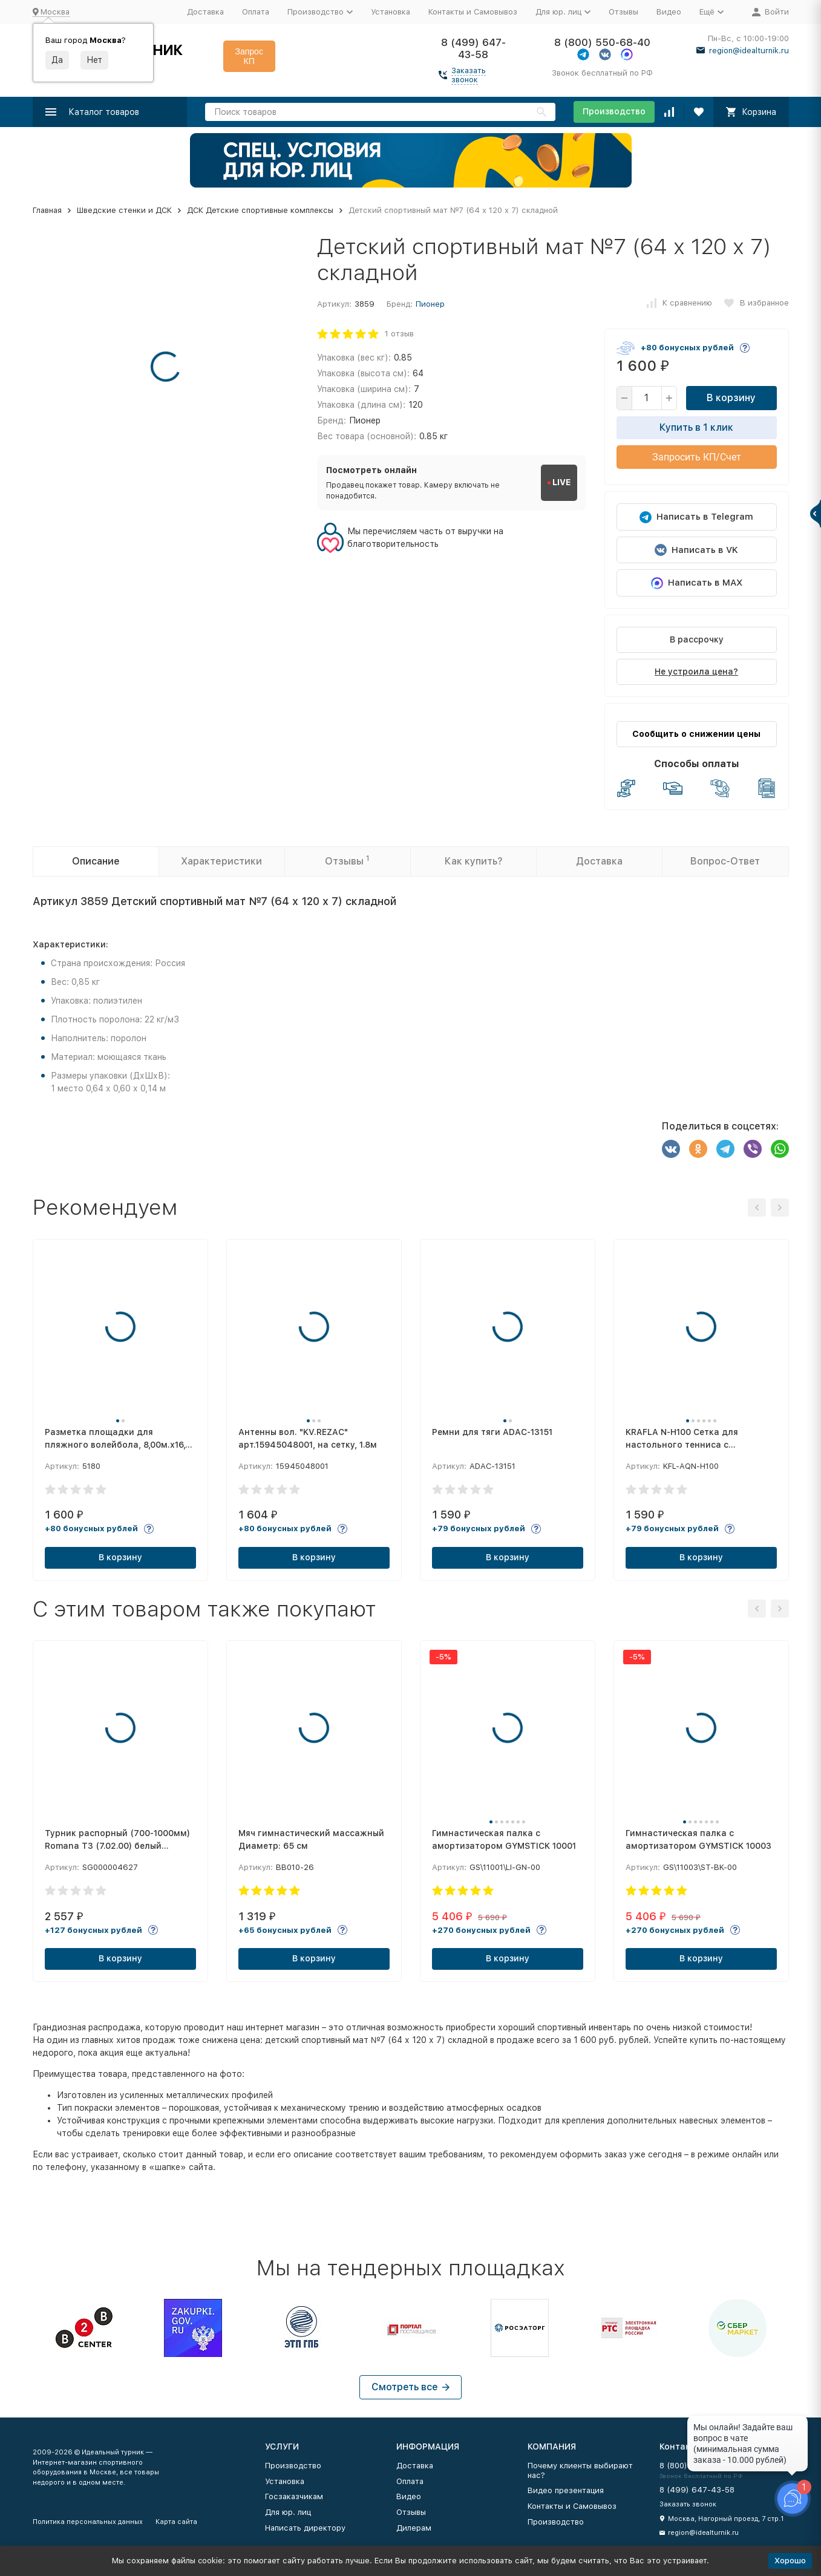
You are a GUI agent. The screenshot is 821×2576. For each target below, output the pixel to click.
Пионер (430, 304)
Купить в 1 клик (696, 427)
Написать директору (305, 2527)
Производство (614, 111)
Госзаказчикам (294, 2496)
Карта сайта (176, 2522)
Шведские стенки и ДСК (124, 210)
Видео (668, 11)
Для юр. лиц (288, 2512)
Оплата (255, 11)
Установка (390, 11)
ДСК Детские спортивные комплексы (260, 210)
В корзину (731, 398)
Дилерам (413, 2527)
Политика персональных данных (88, 2522)
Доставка (205, 11)
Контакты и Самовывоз (472, 11)
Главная (47, 210)
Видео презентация (566, 2490)
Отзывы (623, 11)
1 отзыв (399, 333)
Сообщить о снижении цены (696, 734)
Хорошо (790, 2560)
